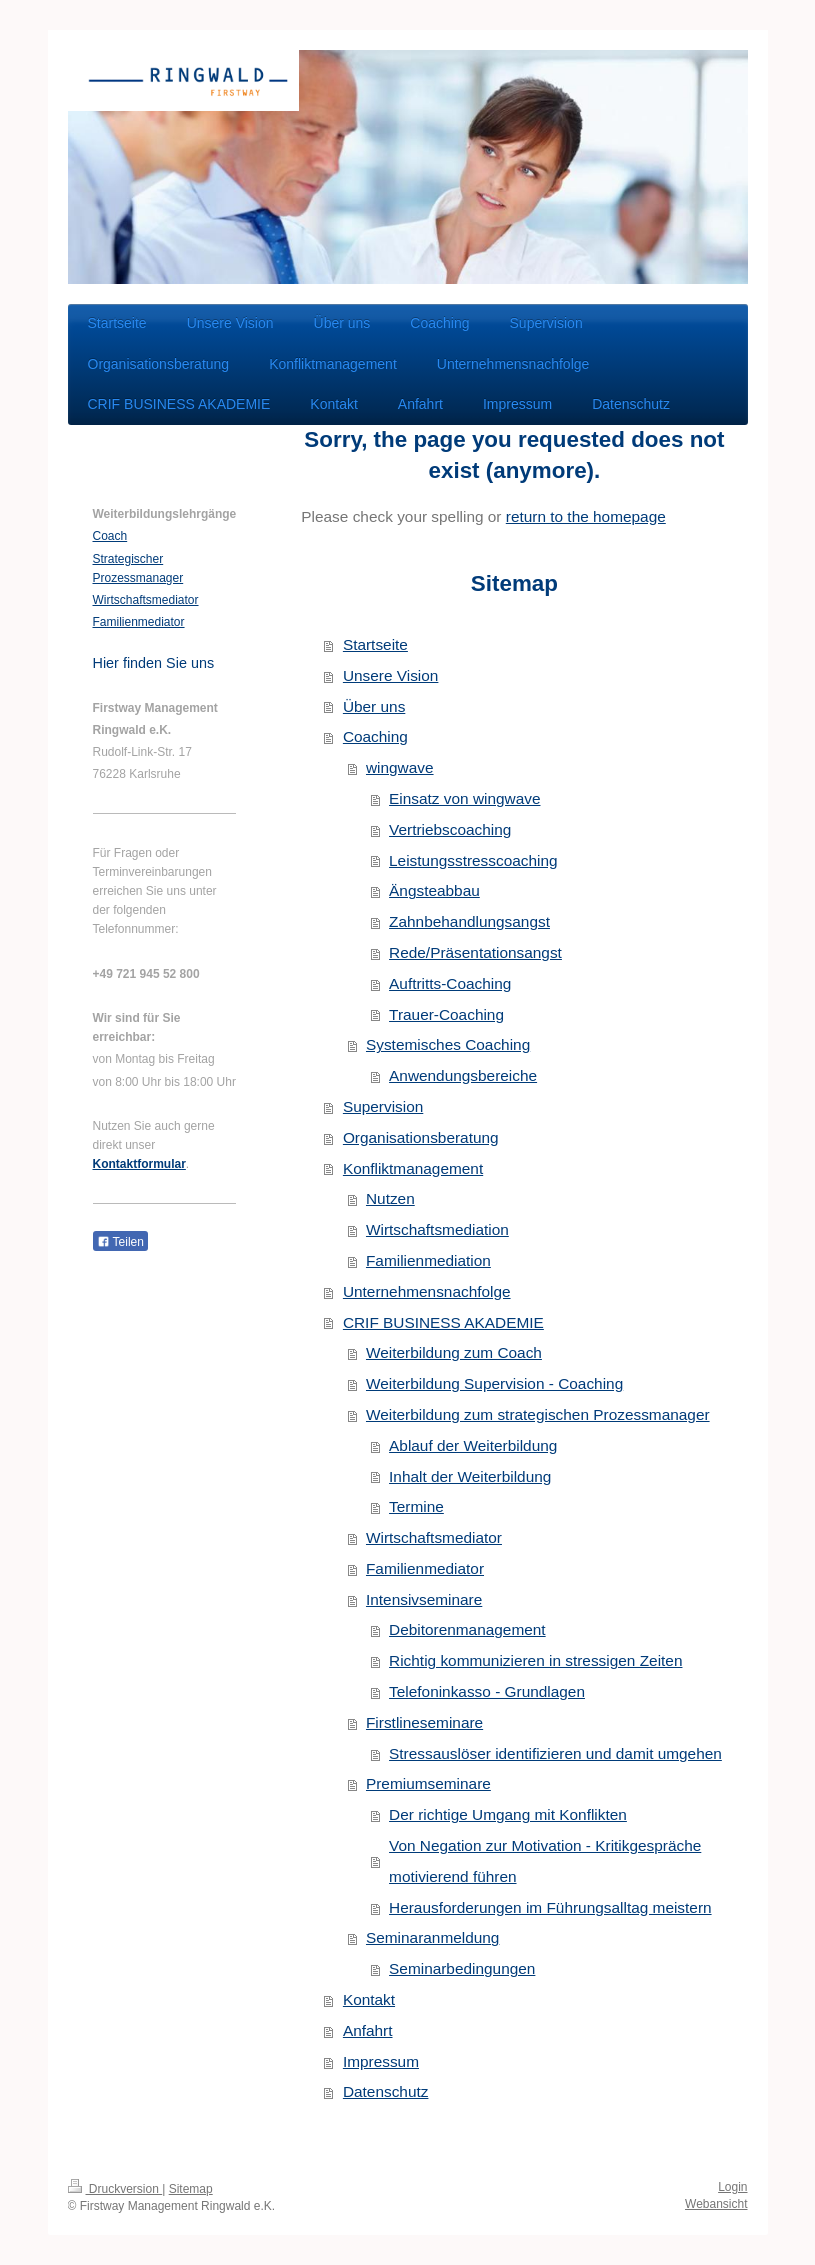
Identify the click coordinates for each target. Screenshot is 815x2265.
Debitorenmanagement (467, 1629)
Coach (110, 536)
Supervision (383, 1106)
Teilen (120, 1242)
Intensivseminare (424, 1599)
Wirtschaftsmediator (434, 1537)
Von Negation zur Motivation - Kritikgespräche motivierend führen (545, 1861)
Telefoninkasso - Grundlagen (487, 1691)
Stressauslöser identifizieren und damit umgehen (555, 1753)
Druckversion (115, 2189)
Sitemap (191, 2189)
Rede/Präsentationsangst (475, 952)
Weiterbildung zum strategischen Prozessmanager (538, 1414)
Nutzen (390, 1198)
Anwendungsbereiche (463, 1075)
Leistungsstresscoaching (473, 860)
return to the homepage (586, 516)
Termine (416, 1506)
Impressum (381, 2061)
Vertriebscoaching (450, 829)
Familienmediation (428, 1260)
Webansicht (716, 2204)
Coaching (375, 736)
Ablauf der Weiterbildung (473, 1445)
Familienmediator (425, 1568)
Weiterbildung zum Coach (454, 1352)
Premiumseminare (428, 1783)
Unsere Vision (391, 675)
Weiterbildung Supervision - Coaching (494, 1383)
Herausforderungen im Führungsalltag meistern (550, 1907)
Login (732, 2187)
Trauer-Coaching (446, 1014)
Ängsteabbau (434, 890)
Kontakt (369, 1999)
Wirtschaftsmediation (437, 1229)
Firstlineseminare (424, 1722)
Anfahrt (368, 2030)
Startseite (375, 644)
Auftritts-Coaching (450, 983)
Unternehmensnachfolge (427, 1291)
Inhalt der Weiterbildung (470, 1476)
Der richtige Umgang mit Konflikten (508, 1814)
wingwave (400, 767)
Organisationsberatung (421, 1137)
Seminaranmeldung (432, 1937)
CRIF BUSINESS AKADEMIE (443, 1322)
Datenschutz (386, 2091)
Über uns (374, 706)
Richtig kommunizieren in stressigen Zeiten (535, 1660)
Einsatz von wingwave (464, 798)
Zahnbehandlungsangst (469, 921)
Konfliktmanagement (413, 1168)
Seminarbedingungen (462, 1968)
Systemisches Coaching (448, 1044)
